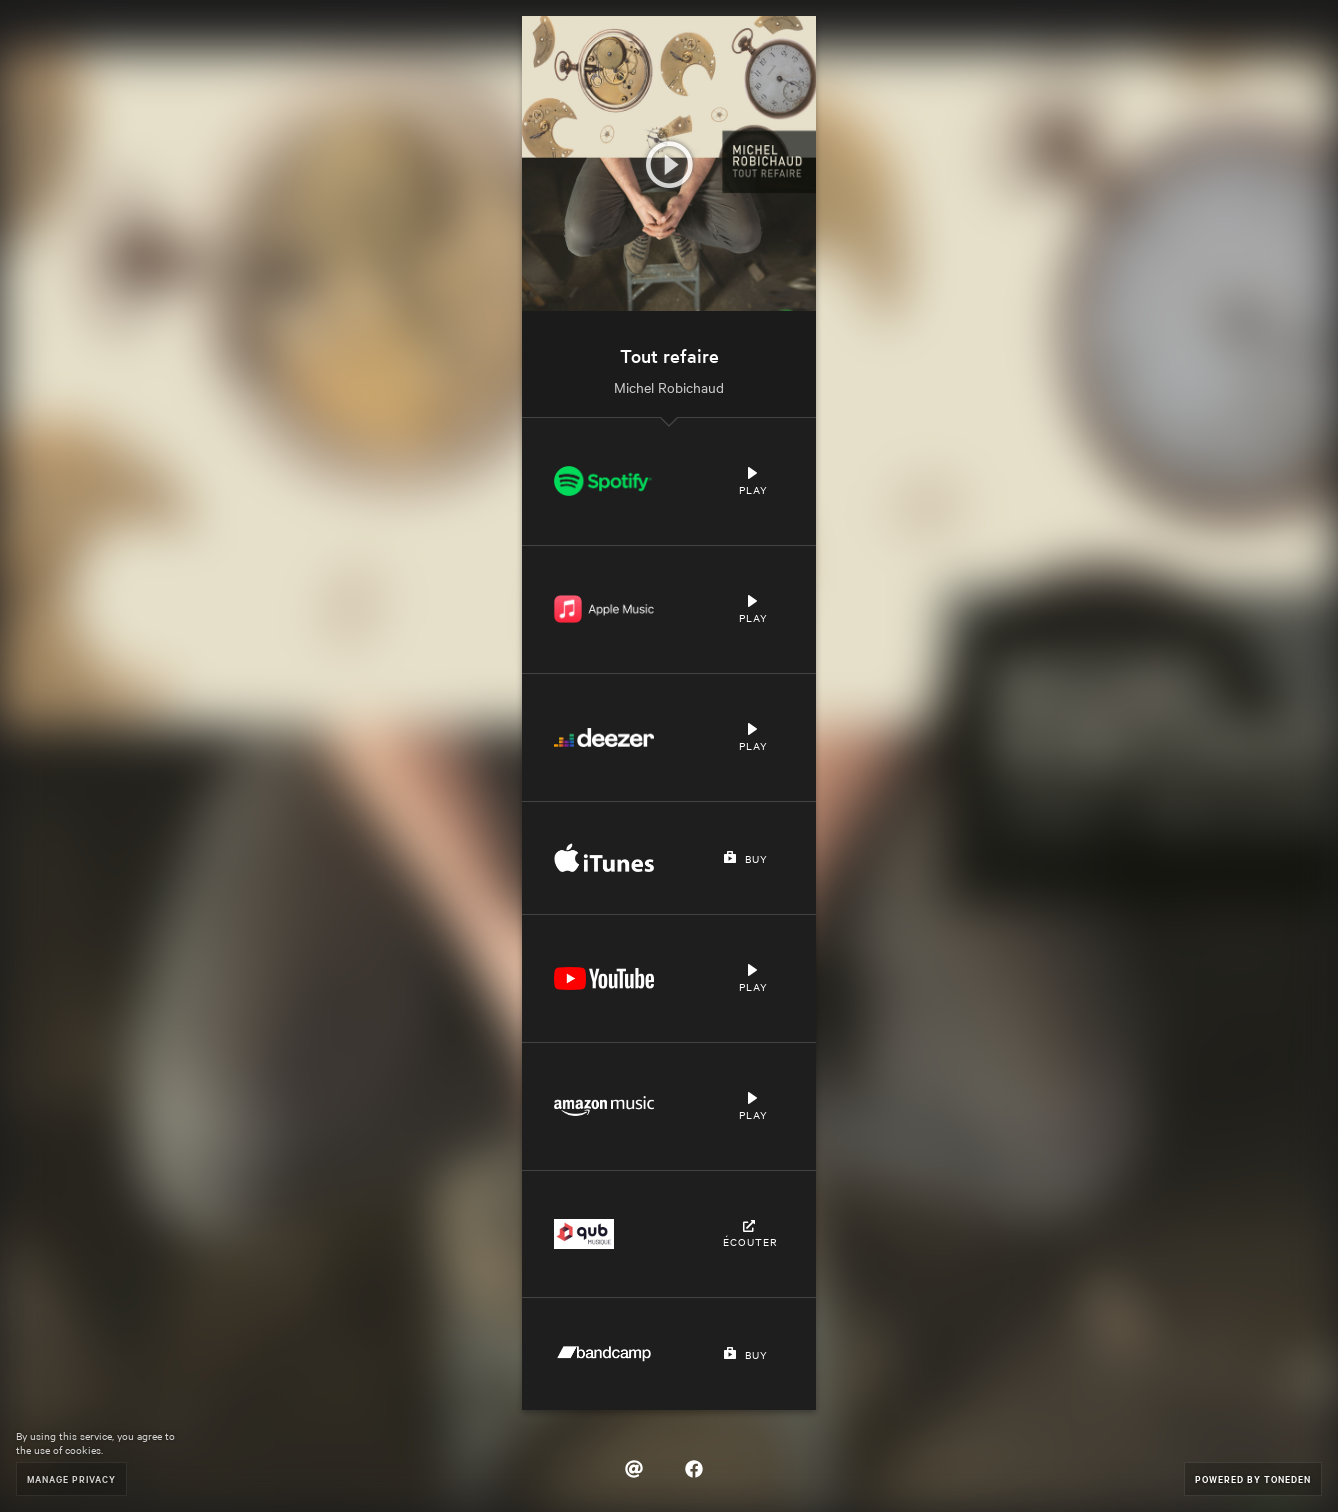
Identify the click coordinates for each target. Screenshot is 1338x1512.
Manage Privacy (71, 1478)
